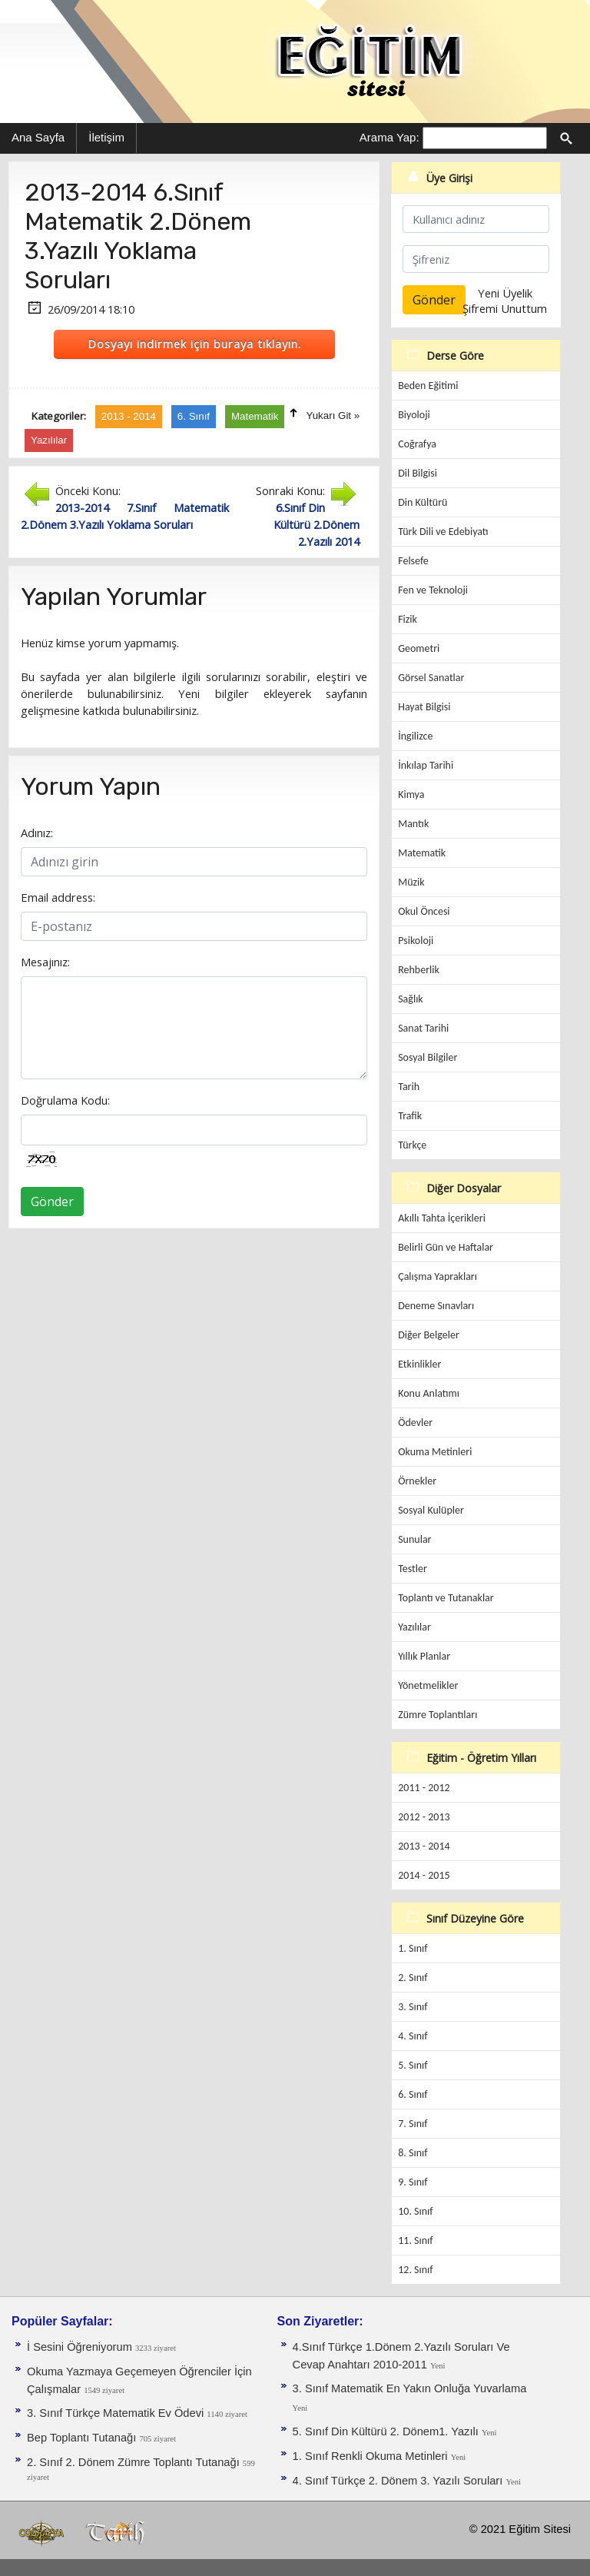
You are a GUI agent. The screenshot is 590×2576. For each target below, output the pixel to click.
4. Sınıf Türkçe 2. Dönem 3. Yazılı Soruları (399, 2481)
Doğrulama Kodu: (65, 1100)
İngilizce (415, 736)
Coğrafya (417, 443)
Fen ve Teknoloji (433, 590)
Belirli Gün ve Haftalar (445, 1247)
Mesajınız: (45, 961)
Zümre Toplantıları (437, 1714)
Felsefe (413, 560)
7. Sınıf (412, 2123)
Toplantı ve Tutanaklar (446, 1597)
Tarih (408, 1086)
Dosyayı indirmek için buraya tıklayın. (194, 343)
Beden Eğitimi (428, 385)
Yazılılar (414, 1627)
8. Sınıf (412, 2152)
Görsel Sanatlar (431, 677)
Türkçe (412, 1145)
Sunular (414, 1539)
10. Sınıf (415, 2211)
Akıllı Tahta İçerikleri (442, 1218)
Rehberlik (418, 969)
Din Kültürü (422, 502)
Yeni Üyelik (505, 293)
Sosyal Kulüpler (431, 1510)
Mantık (413, 823)
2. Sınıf (412, 1977)
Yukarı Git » (333, 415)
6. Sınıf (412, 2094)
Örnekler (417, 1480)
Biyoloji (414, 414)
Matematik (422, 852)
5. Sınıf (412, 2065)
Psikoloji (415, 940)
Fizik (407, 619)
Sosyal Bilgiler (427, 1057)
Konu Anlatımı (428, 1393)
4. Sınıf (412, 2036)
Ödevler (415, 1422)
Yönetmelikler (428, 1685)
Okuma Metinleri (435, 1451)
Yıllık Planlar (424, 1656)
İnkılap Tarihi (425, 765)
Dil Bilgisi (417, 473)
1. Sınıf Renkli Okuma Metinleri (372, 2456)
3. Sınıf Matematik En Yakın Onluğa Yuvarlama (410, 2388)
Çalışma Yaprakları (437, 1276)
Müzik (411, 882)
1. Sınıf (412, 1948)
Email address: (58, 897)
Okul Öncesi (423, 911)
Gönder (52, 1201)
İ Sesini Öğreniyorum (81, 2347)
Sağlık (410, 998)
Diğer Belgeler (428, 1334)
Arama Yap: (389, 137)
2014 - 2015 (423, 1875)
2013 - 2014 (423, 1846)
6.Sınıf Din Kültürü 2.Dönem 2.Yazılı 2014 (316, 524)
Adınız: (37, 832)
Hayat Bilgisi (424, 706)
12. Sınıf (415, 2269)
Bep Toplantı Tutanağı (83, 2437)
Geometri (418, 648)
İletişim (106, 137)
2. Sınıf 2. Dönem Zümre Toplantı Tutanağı (135, 2462)
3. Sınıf (412, 2006)
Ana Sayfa (38, 137)
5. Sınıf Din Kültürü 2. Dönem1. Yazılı (387, 2431)
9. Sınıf (412, 2182)
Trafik (410, 1115)
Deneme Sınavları (436, 1305)
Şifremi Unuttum (504, 308)
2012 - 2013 (423, 1816)
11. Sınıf (415, 2240)
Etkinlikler (419, 1364)
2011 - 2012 (423, 1787)
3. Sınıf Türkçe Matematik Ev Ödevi (117, 2413)
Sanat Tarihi (423, 1028)
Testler (412, 1568)
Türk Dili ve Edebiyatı (443, 531)
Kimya (411, 794)
